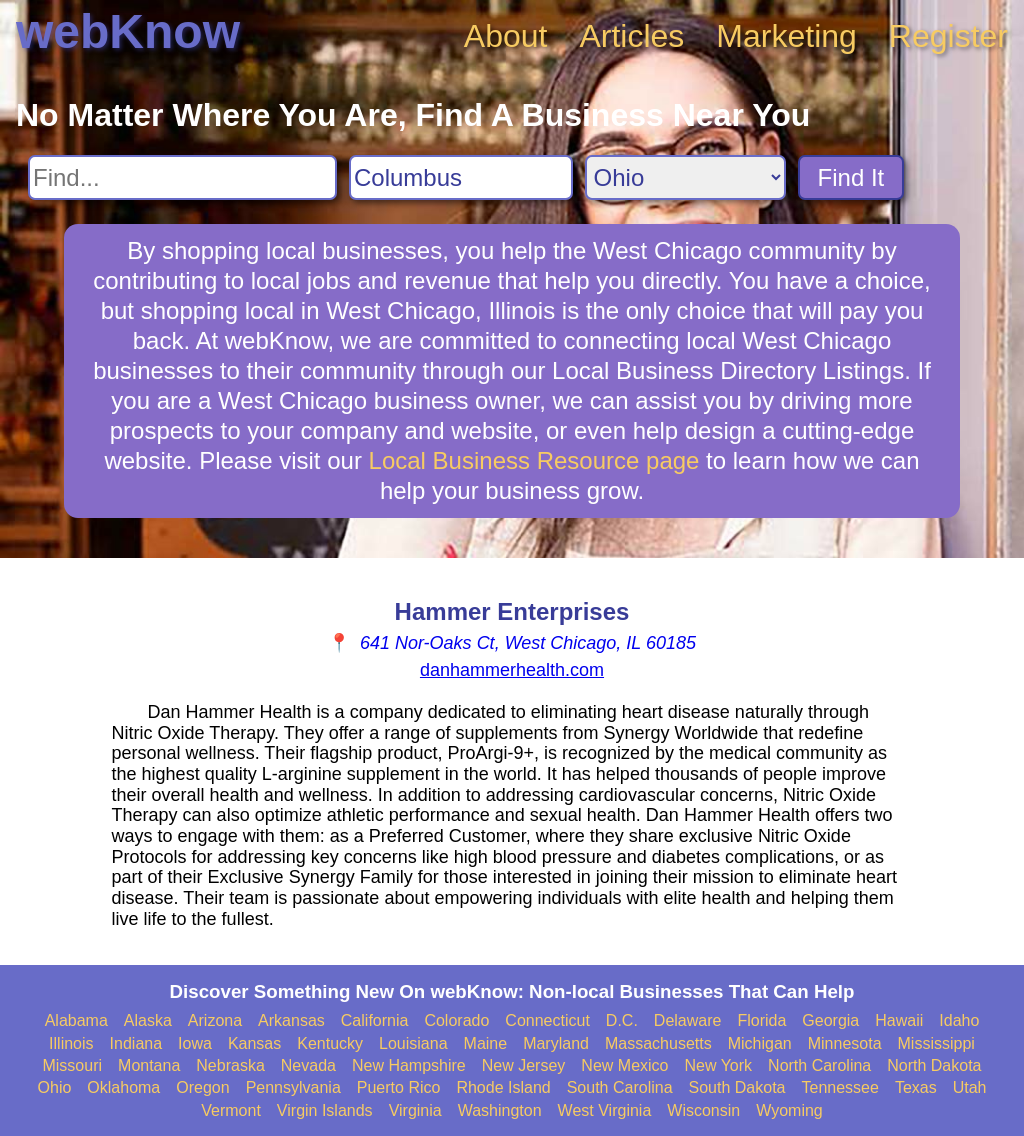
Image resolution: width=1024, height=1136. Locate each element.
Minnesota (845, 1043)
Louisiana (413, 1043)
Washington (500, 1110)
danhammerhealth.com (512, 670)
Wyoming (789, 1110)
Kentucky (330, 1043)
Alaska (148, 1020)
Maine (486, 1043)
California (375, 1020)
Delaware (688, 1020)
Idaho (959, 1020)
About (506, 36)
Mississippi (936, 1043)
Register (948, 36)
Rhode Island (503, 1087)
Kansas (254, 1043)
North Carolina (819, 1065)
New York (718, 1065)
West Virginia (605, 1110)
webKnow (128, 31)
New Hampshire (409, 1065)
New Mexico (624, 1065)
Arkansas (291, 1020)
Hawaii (899, 1020)
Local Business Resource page (534, 460)
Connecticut (547, 1020)
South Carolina (620, 1087)
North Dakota (934, 1065)
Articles (631, 36)
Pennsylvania (293, 1087)
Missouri (72, 1065)
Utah (970, 1087)
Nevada (308, 1065)
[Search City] (461, 177)
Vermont (231, 1110)
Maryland (556, 1043)
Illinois (71, 1043)
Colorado (456, 1020)
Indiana (136, 1043)
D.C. (622, 1020)
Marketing (786, 36)
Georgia (830, 1020)
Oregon (202, 1087)
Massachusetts (658, 1043)
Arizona (215, 1020)
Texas (916, 1087)
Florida (761, 1020)
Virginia (415, 1110)
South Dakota (737, 1087)
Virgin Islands (325, 1110)
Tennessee (839, 1087)
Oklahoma (123, 1087)
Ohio (55, 1087)
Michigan (760, 1043)
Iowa (195, 1043)
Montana (149, 1065)
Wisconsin (703, 1110)
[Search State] (685, 177)
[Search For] (182, 177)
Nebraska (230, 1065)
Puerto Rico (399, 1087)
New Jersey (524, 1065)
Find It (851, 177)
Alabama (76, 1020)
